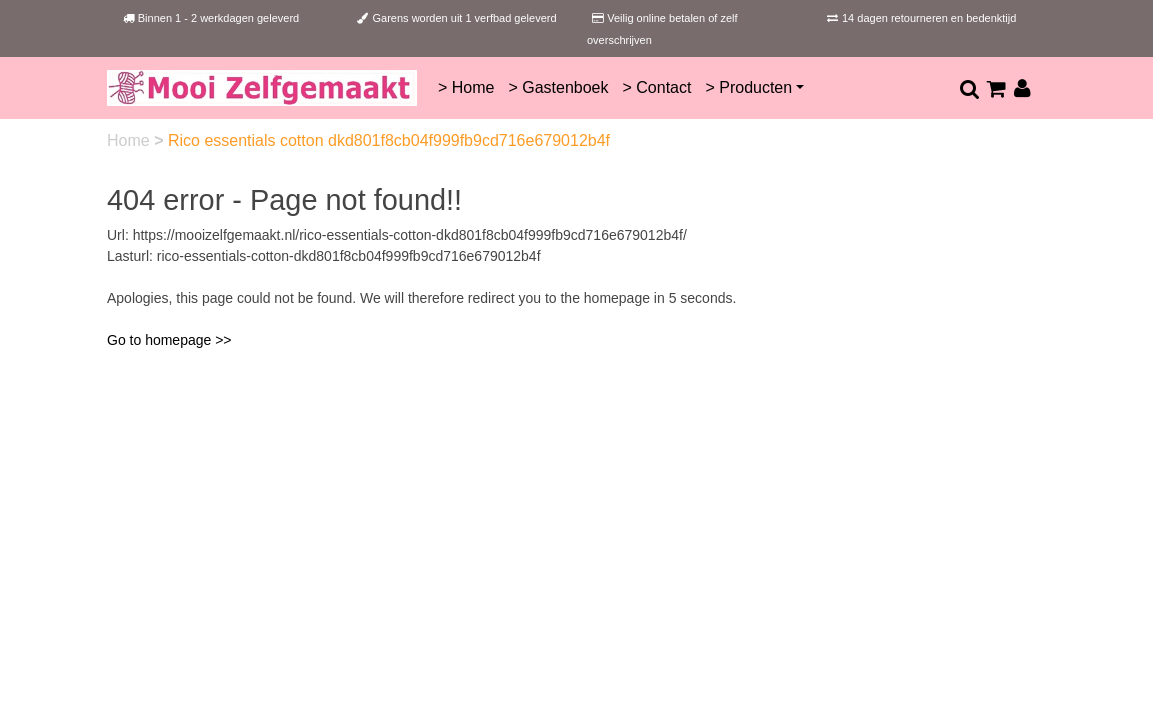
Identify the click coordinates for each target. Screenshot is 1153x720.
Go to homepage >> (169, 340)
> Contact (657, 87)
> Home (466, 87)
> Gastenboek (558, 87)
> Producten (748, 87)
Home (130, 140)
